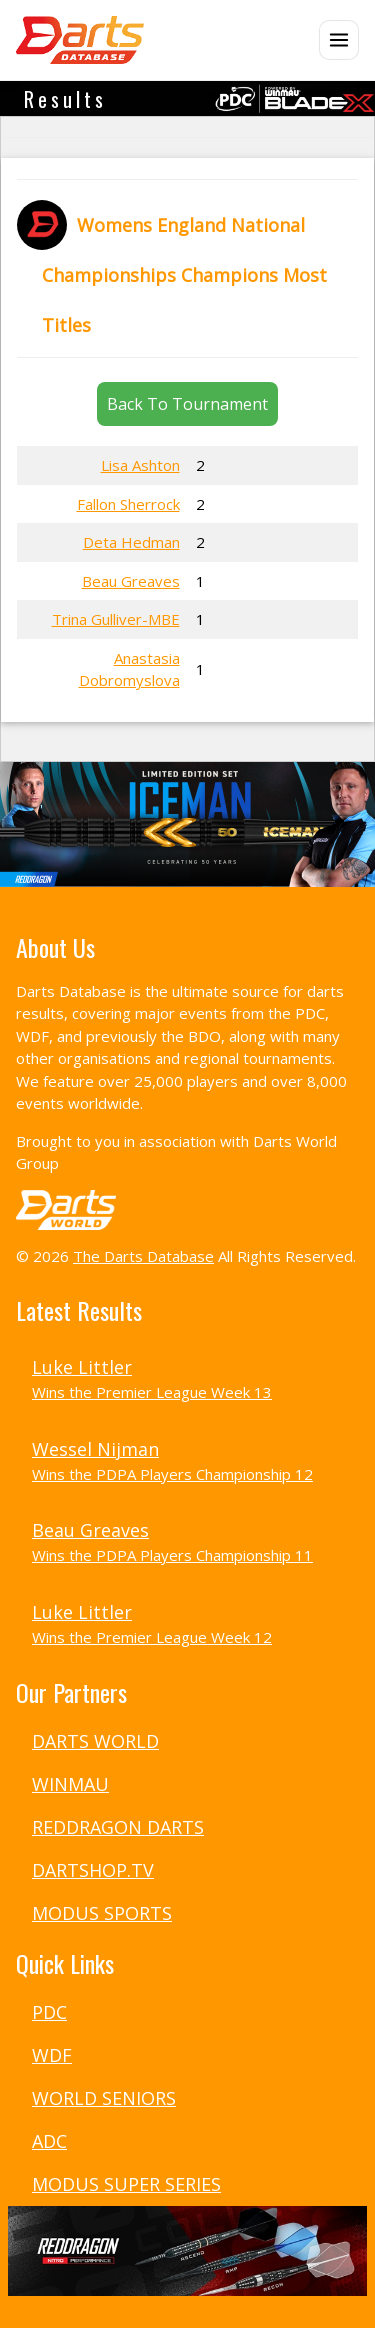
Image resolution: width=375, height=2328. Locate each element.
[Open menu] (339, 40)
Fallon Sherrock (128, 504)
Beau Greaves (131, 581)
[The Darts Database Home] (80, 40)
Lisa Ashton (140, 465)
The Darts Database (143, 1256)
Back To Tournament (187, 404)
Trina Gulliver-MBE (116, 619)
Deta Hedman (131, 542)
